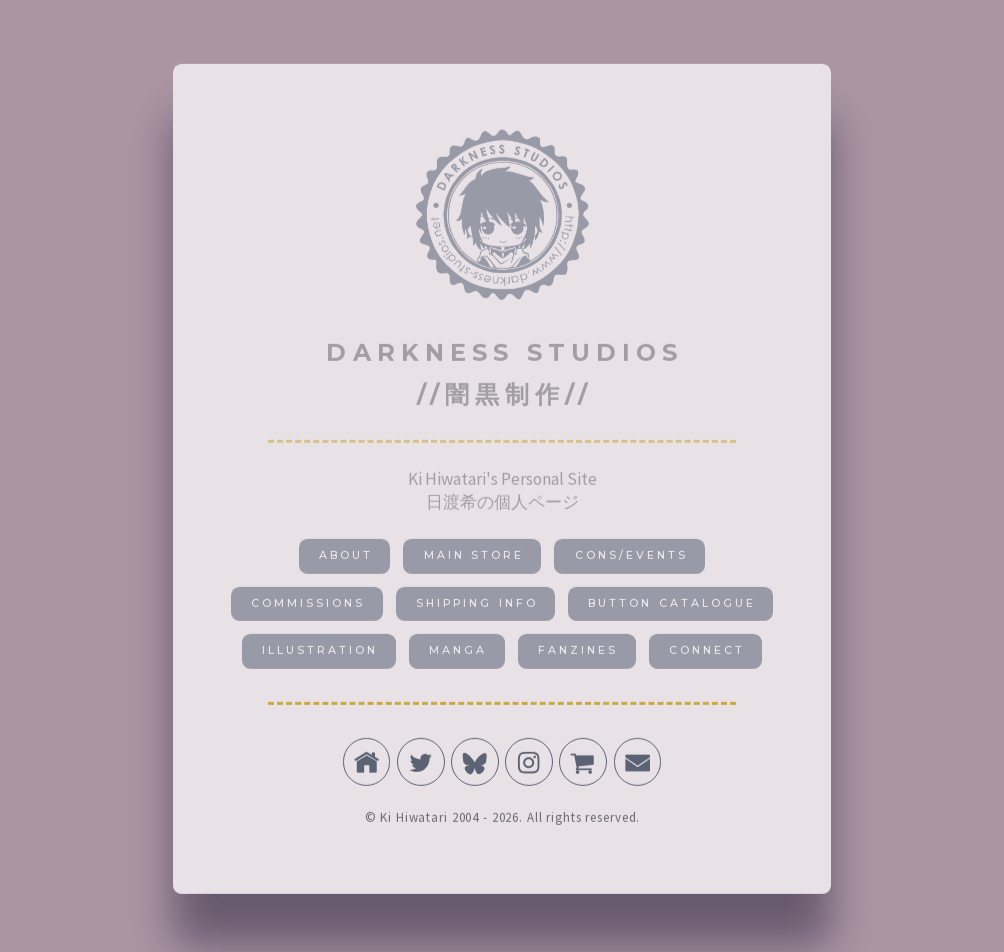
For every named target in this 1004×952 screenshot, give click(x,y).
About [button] (346, 559)
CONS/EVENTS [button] (631, 559)
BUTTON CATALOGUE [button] (672, 607)
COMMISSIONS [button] (308, 607)
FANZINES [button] (578, 654)
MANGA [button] (458, 654)
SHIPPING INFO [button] (476, 607)
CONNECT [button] (707, 654)
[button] (367, 766)
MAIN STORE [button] (474, 559)
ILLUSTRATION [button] (320, 654)
